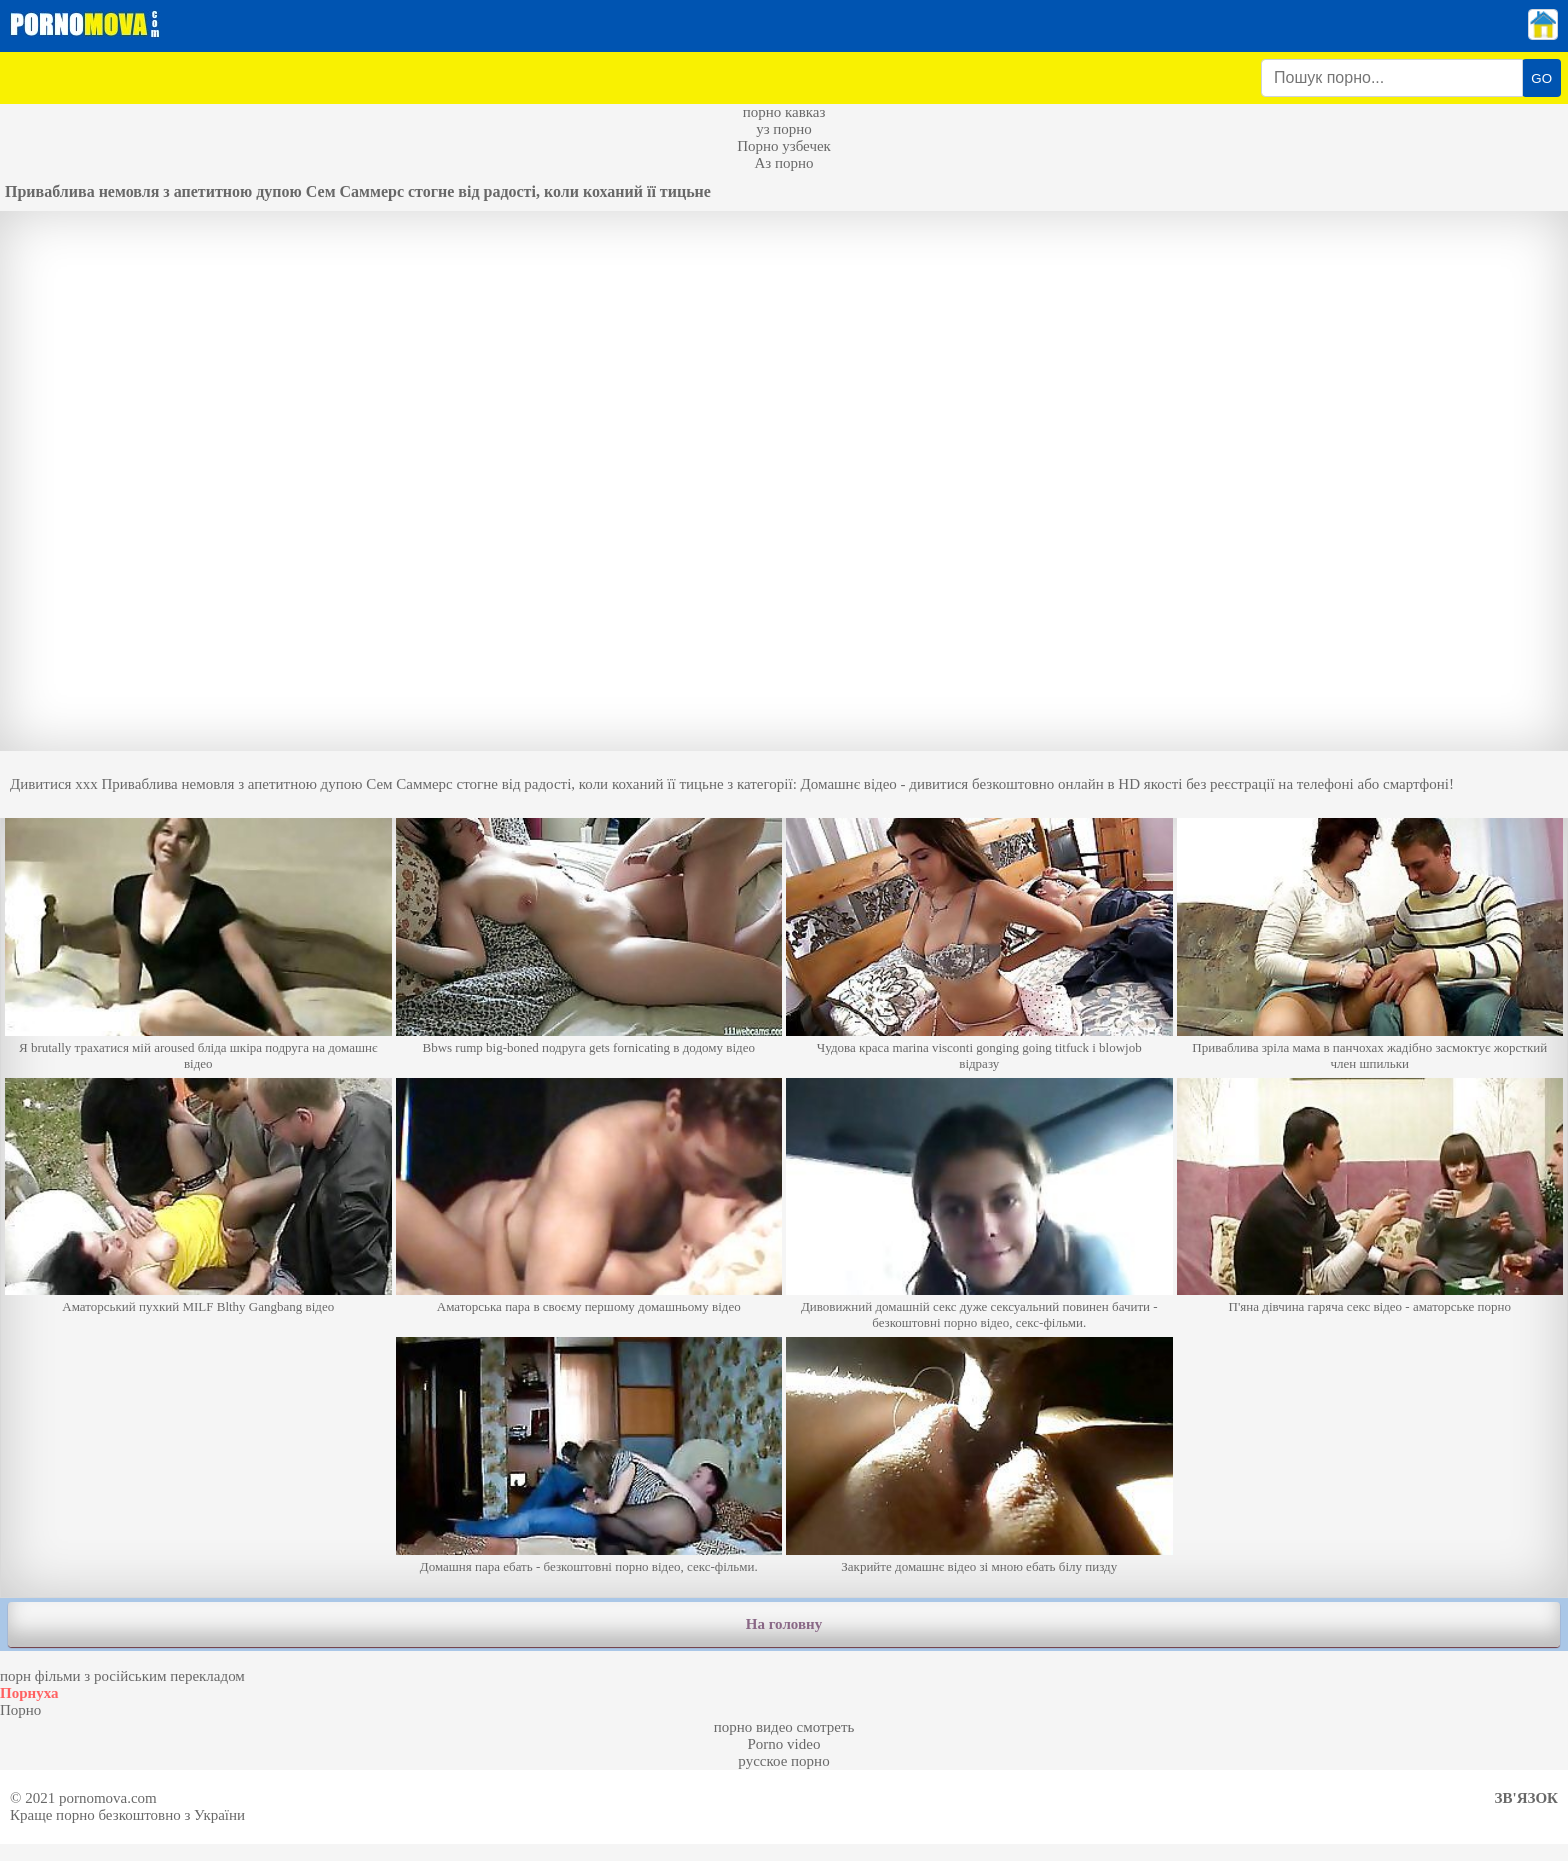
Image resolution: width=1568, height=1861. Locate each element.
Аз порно (783, 163)
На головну (784, 1624)
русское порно (783, 1761)
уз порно (784, 129)
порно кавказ (784, 112)
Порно (20, 1710)
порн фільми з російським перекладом (122, 1676)
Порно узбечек (784, 146)
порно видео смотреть (784, 1727)
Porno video (784, 1744)
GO (1541, 78)
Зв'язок (1526, 1798)
